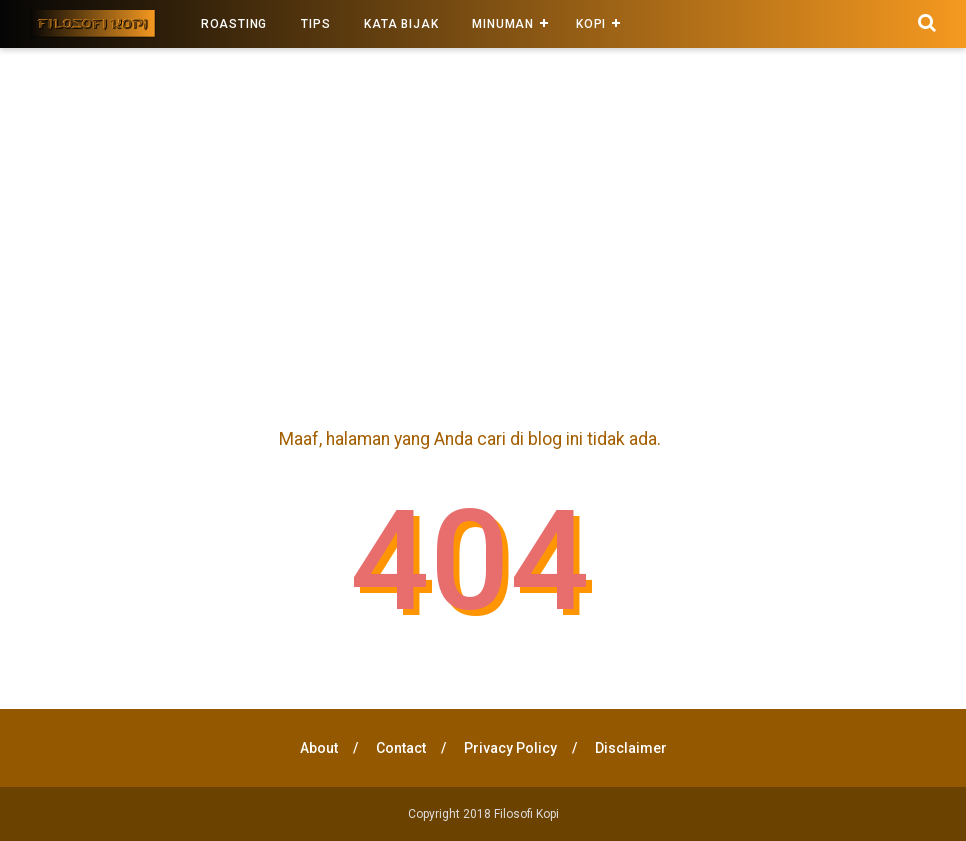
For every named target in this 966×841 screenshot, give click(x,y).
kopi (591, 24)
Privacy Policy (510, 748)
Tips (315, 24)
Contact (401, 748)
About (319, 748)
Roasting (234, 24)
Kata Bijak (401, 24)
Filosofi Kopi (526, 814)
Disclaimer (631, 748)
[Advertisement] (483, 229)
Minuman (503, 24)
